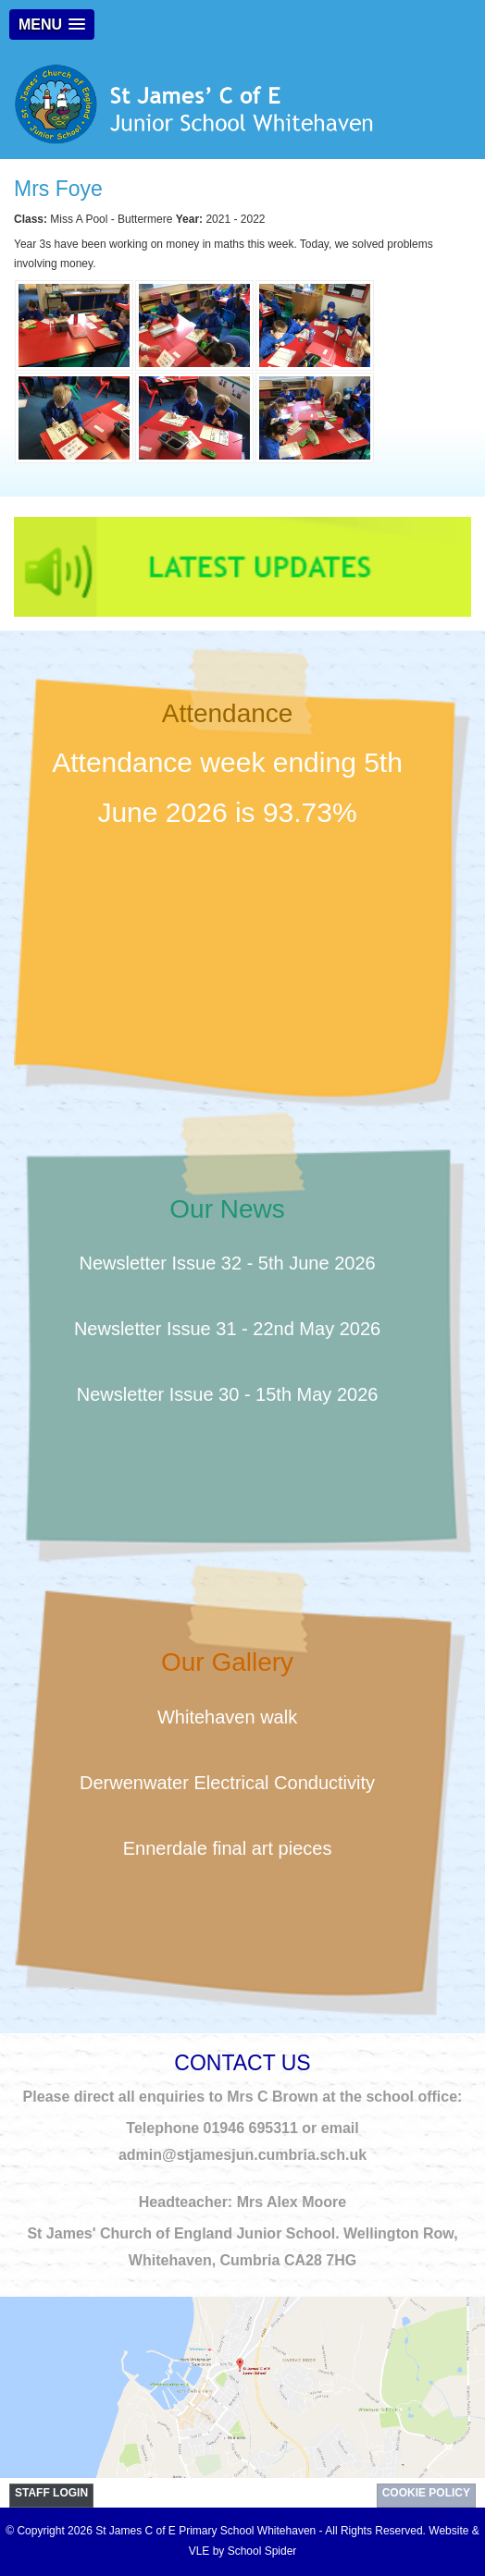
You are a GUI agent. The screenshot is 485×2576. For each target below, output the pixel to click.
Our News (226, 1209)
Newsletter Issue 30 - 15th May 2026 (228, 1394)
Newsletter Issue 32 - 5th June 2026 (227, 1263)
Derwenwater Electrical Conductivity (227, 1783)
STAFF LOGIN (51, 2492)
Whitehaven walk (227, 1717)
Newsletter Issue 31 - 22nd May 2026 (227, 1329)
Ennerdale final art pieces (227, 1848)
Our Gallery (227, 1662)
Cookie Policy (426, 2492)
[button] (51, 24)
